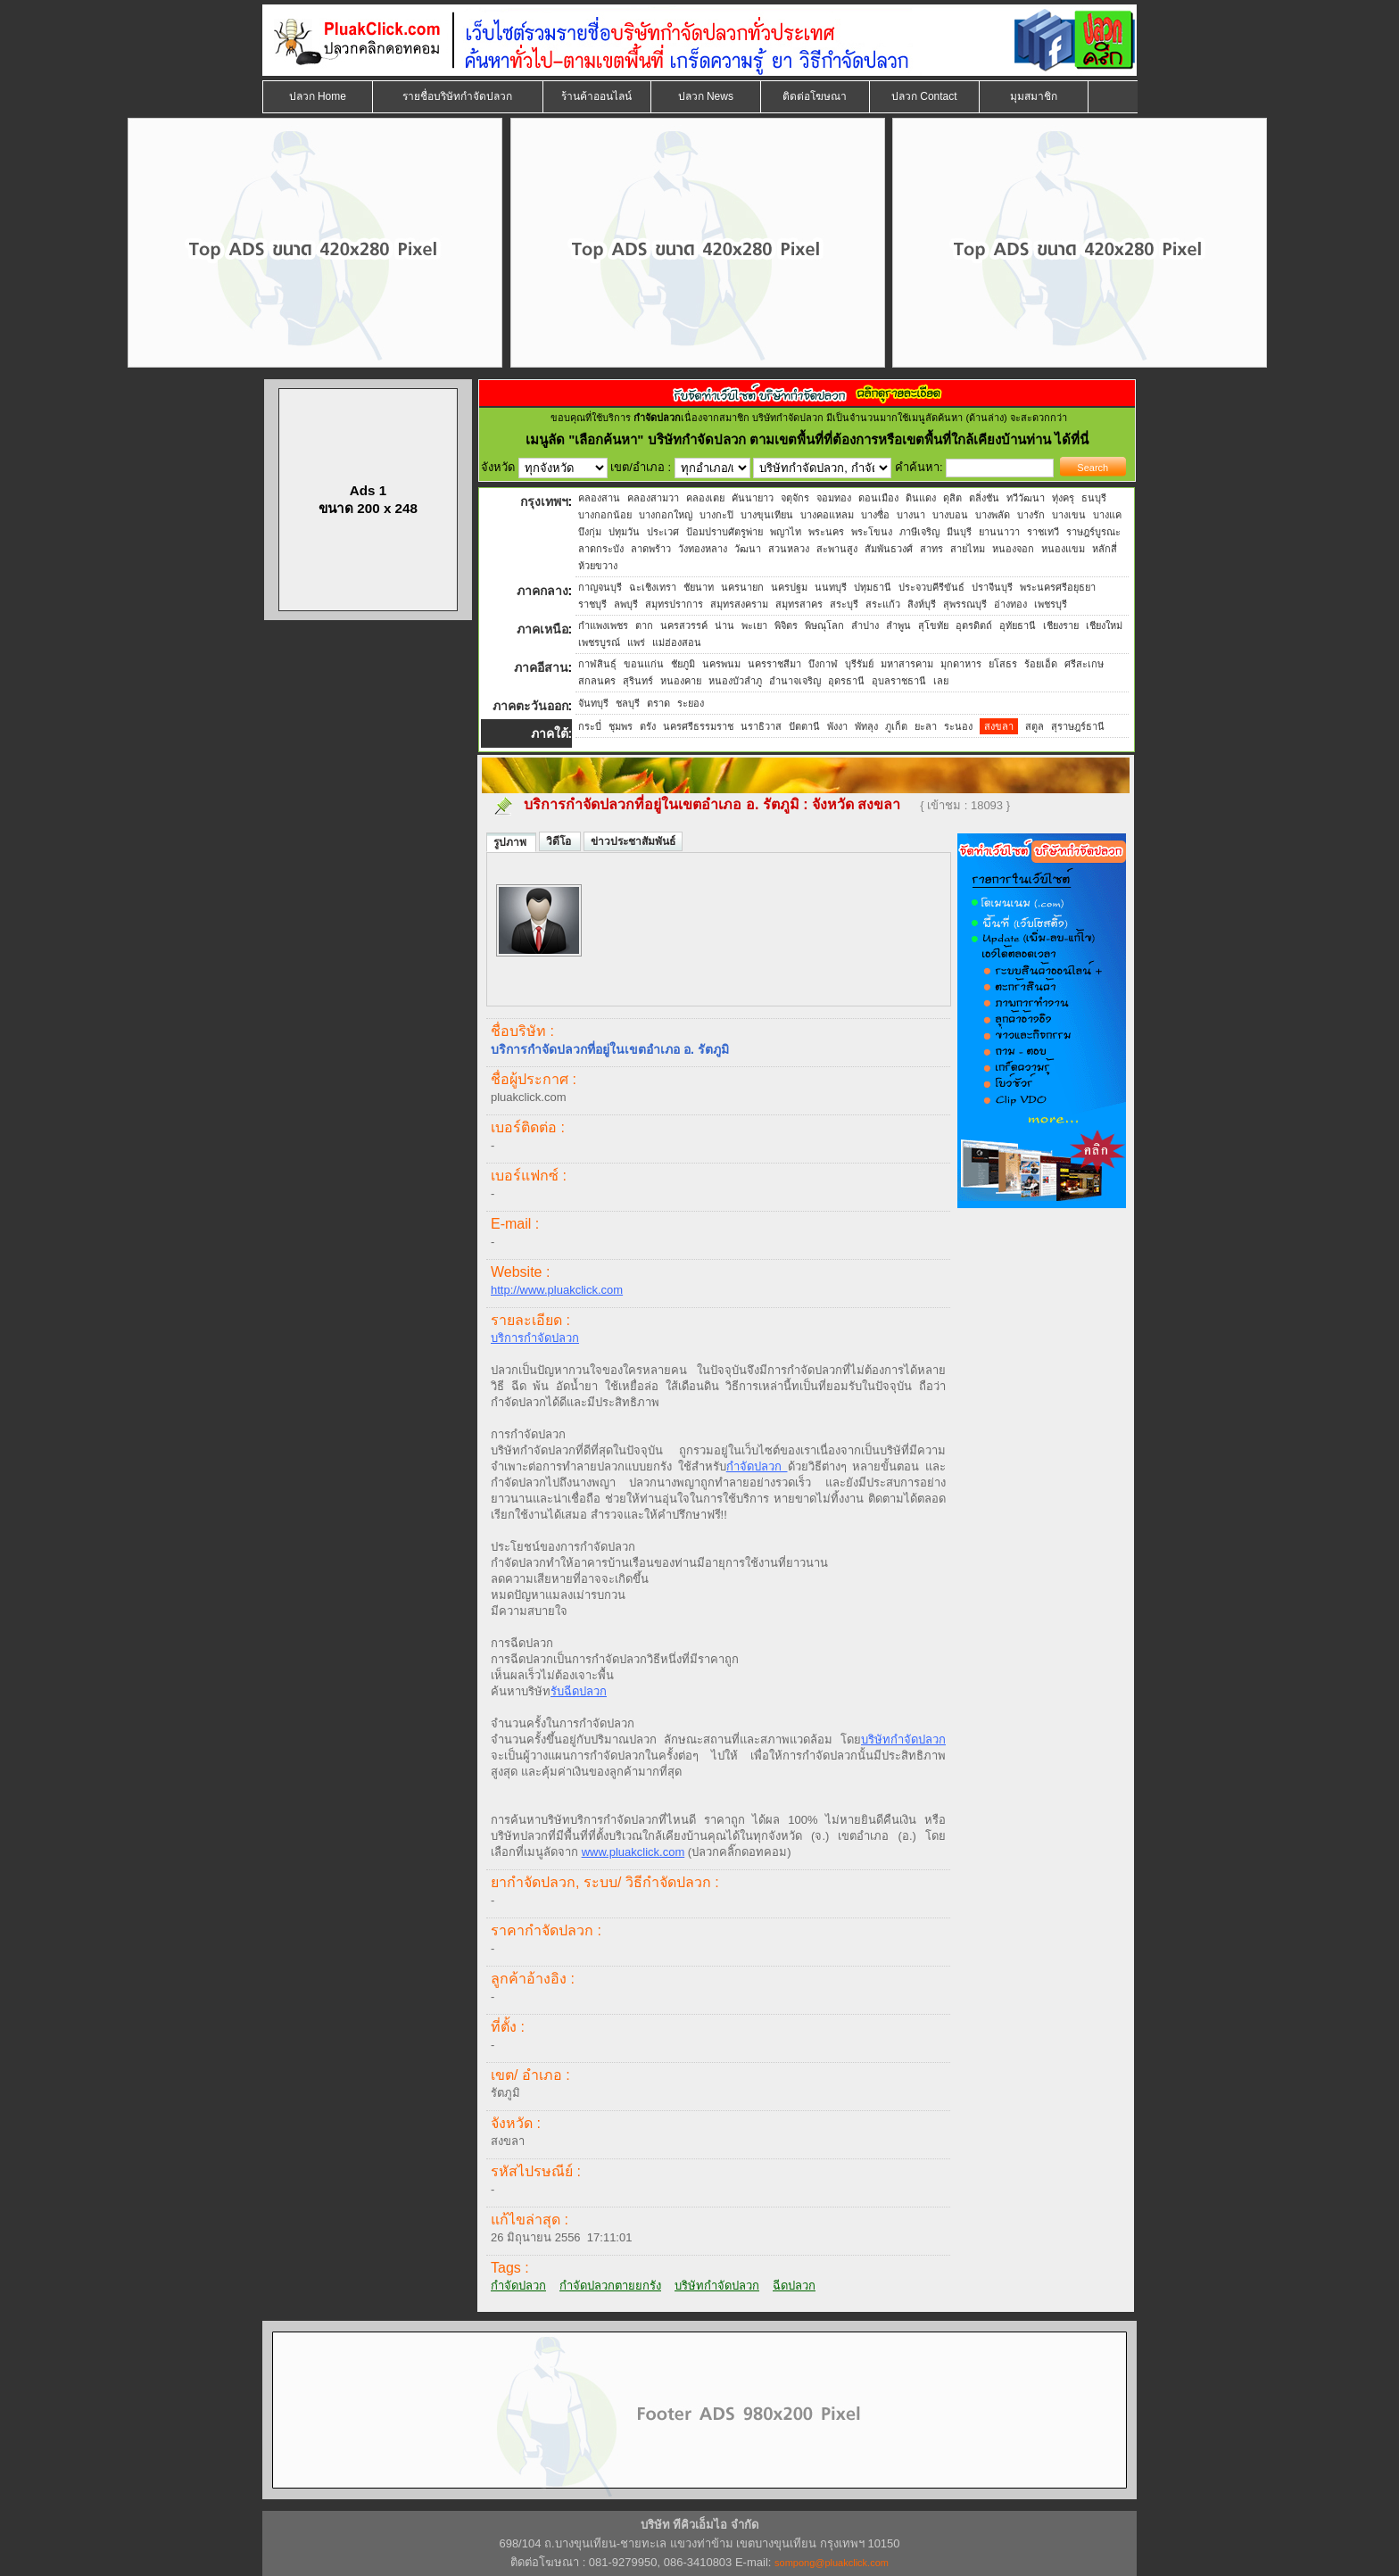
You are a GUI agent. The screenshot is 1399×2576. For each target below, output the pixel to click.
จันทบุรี (593, 703)
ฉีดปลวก (794, 2285)
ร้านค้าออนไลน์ (596, 96)
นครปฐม (789, 587)
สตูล (1034, 726)
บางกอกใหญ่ (665, 514)
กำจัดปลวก (757, 1466)
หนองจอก (1013, 548)
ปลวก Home (317, 96)
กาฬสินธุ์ (597, 663)
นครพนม (721, 663)
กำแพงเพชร (603, 625)
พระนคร (826, 531)
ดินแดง (921, 498)
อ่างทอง (1010, 604)
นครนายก (742, 587)
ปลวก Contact (924, 96)
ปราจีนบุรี (992, 587)
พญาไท (785, 531)
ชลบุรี (628, 703)
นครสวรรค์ (684, 625)
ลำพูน (898, 625)
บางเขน (1069, 514)
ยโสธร (1003, 663)
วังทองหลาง (702, 548)
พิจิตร (786, 625)
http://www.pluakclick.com (557, 1289)
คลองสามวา (653, 498)
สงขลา (999, 726)
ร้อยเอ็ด (1040, 663)
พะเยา (754, 625)
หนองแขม (1063, 548)
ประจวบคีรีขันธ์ (931, 587)
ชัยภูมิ (683, 663)
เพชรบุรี (1050, 604)
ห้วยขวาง (597, 565)
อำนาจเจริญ (795, 680)
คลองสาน (599, 498)
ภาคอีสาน (541, 667)
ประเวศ (663, 531)
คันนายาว (753, 498)
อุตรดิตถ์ (974, 625)
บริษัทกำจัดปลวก (903, 1739)
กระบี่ (589, 726)
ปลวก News (705, 96)
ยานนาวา (999, 531)
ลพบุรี (626, 604)
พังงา (837, 726)
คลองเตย (705, 498)
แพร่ (636, 642)
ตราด (658, 703)
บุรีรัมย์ (859, 663)
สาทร (931, 548)
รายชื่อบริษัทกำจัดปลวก (457, 96)
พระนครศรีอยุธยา (1058, 587)
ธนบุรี (1093, 498)
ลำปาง (865, 625)
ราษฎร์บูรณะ (1093, 531)
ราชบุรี (592, 604)
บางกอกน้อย (605, 514)
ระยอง (690, 703)
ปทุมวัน (624, 531)
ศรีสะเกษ (1084, 663)
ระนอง (958, 726)
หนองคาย (680, 680)
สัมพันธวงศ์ (889, 548)
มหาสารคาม (907, 663)
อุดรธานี (846, 680)
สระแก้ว (882, 604)
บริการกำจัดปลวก (535, 1338)
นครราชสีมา (774, 663)
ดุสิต (952, 498)
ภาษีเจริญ (919, 531)
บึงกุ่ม (589, 531)
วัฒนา (747, 548)
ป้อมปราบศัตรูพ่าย (724, 531)
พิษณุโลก (824, 625)
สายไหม (967, 548)
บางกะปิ (716, 514)
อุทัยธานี (1017, 625)
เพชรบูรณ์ (599, 642)
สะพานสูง (836, 548)
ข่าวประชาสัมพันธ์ (633, 841)
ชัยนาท (698, 587)
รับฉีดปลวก (578, 1691)
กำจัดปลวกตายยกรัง (610, 2285)
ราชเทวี (1043, 531)
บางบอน (950, 514)
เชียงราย (1061, 625)
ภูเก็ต (896, 726)
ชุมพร (620, 726)
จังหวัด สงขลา (858, 804)
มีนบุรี (959, 531)
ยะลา (926, 726)
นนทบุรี (831, 587)
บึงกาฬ (823, 663)
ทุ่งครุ (1063, 498)
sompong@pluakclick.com (831, 2562)
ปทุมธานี (872, 587)
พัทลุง (866, 726)
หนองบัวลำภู (735, 680)
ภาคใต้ (549, 733)
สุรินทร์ (638, 680)
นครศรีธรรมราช (698, 726)
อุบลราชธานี (899, 680)
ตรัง (648, 726)
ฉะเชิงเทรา (652, 587)
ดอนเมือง (878, 498)
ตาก (644, 625)
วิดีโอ (560, 841)
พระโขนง (871, 531)
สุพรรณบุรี (965, 604)
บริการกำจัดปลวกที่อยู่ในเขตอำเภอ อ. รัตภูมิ (661, 804)
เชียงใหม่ (1104, 625)
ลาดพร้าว (651, 548)
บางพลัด (992, 514)
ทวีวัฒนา (1025, 498)
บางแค (1107, 514)
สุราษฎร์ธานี (1078, 726)
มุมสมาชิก (1033, 96)
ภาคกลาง (542, 591)
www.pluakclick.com (633, 1852)
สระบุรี (844, 604)
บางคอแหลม (827, 514)
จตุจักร (795, 498)
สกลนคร (597, 680)
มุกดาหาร (960, 663)
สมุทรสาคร (799, 604)
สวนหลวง (788, 548)
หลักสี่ (1104, 548)
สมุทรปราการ (674, 604)
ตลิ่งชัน (984, 498)
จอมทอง (833, 498)
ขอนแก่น (644, 663)
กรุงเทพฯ (544, 501)
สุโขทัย (933, 625)
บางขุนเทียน (767, 514)
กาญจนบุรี (600, 587)
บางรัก (1031, 514)
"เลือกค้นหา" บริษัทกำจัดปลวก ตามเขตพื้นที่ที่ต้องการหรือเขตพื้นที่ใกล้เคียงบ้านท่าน (811, 439)
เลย (940, 680)
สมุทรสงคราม (739, 604)
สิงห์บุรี (921, 604)
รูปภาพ (511, 842)
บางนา (911, 514)
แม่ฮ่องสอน (676, 642)
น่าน (724, 625)
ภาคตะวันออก (530, 706)
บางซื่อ (875, 514)
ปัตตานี (804, 726)
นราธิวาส (761, 726)
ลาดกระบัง (601, 548)
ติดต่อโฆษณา (814, 96)
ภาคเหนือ (542, 629)
